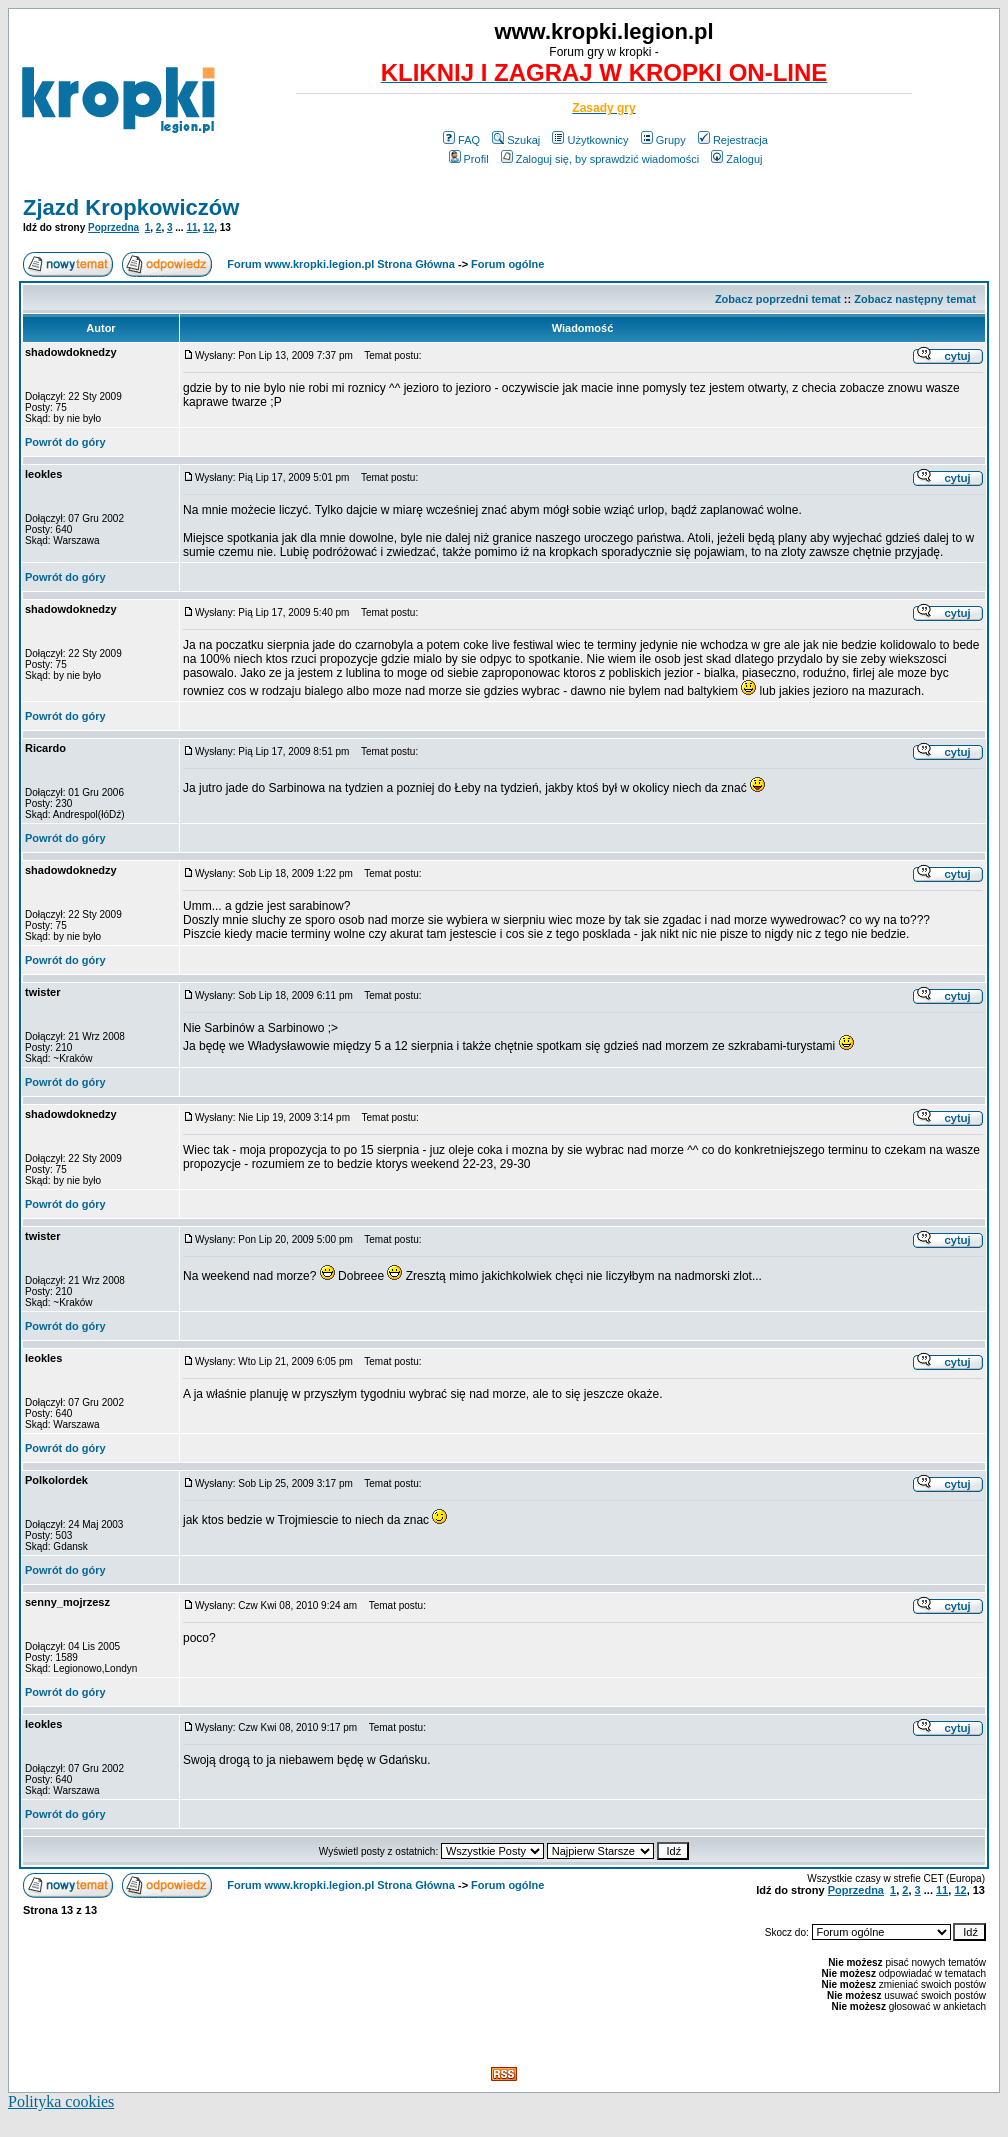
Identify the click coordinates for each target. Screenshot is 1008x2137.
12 (208, 227)
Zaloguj (736, 159)
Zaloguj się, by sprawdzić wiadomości (600, 159)
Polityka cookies (61, 2101)
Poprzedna (113, 227)
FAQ (461, 140)
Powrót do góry (65, 442)
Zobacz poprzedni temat (778, 299)
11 (191, 227)
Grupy (663, 140)
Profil (469, 159)
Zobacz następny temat (915, 299)
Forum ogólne (507, 264)
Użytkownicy (590, 140)
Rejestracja (733, 140)
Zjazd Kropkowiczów (131, 207)
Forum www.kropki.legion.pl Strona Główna (341, 264)
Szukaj (516, 140)
